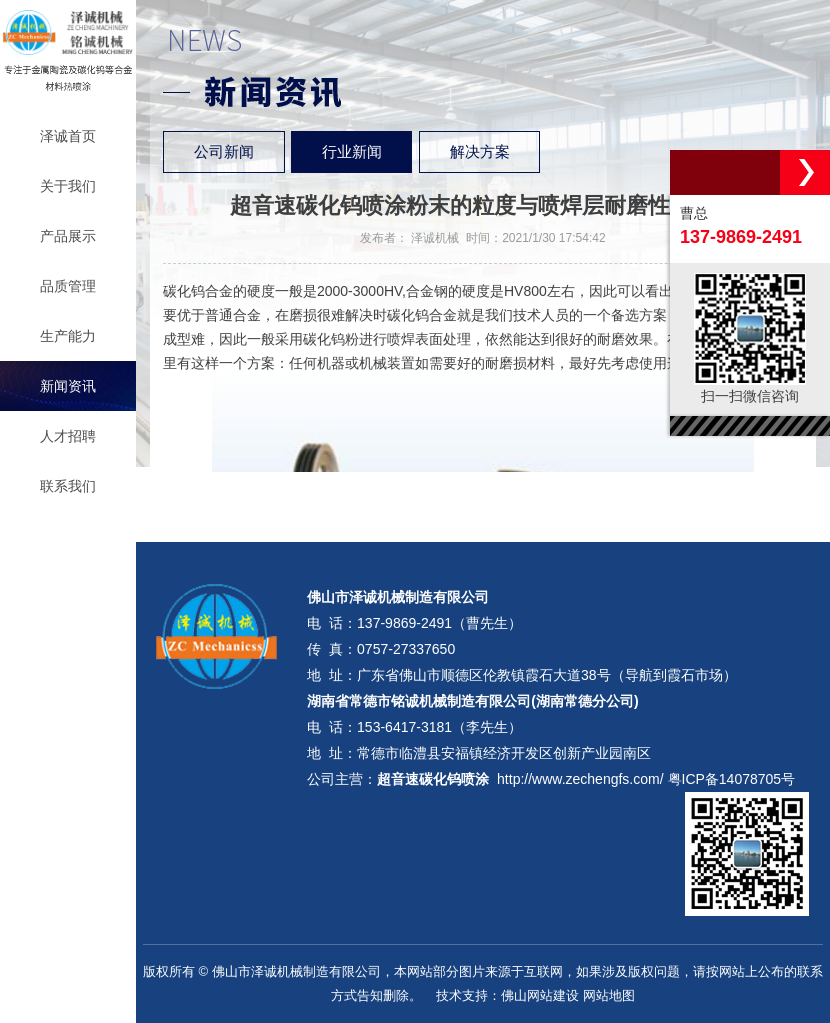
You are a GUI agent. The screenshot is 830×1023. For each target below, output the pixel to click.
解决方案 (480, 152)
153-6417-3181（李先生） (439, 727)
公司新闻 (224, 152)
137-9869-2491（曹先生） (439, 623)
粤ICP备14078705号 (732, 779)
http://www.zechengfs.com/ (580, 779)
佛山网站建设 (540, 995)
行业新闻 (352, 152)
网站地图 (609, 995)
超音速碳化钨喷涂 (433, 779)
